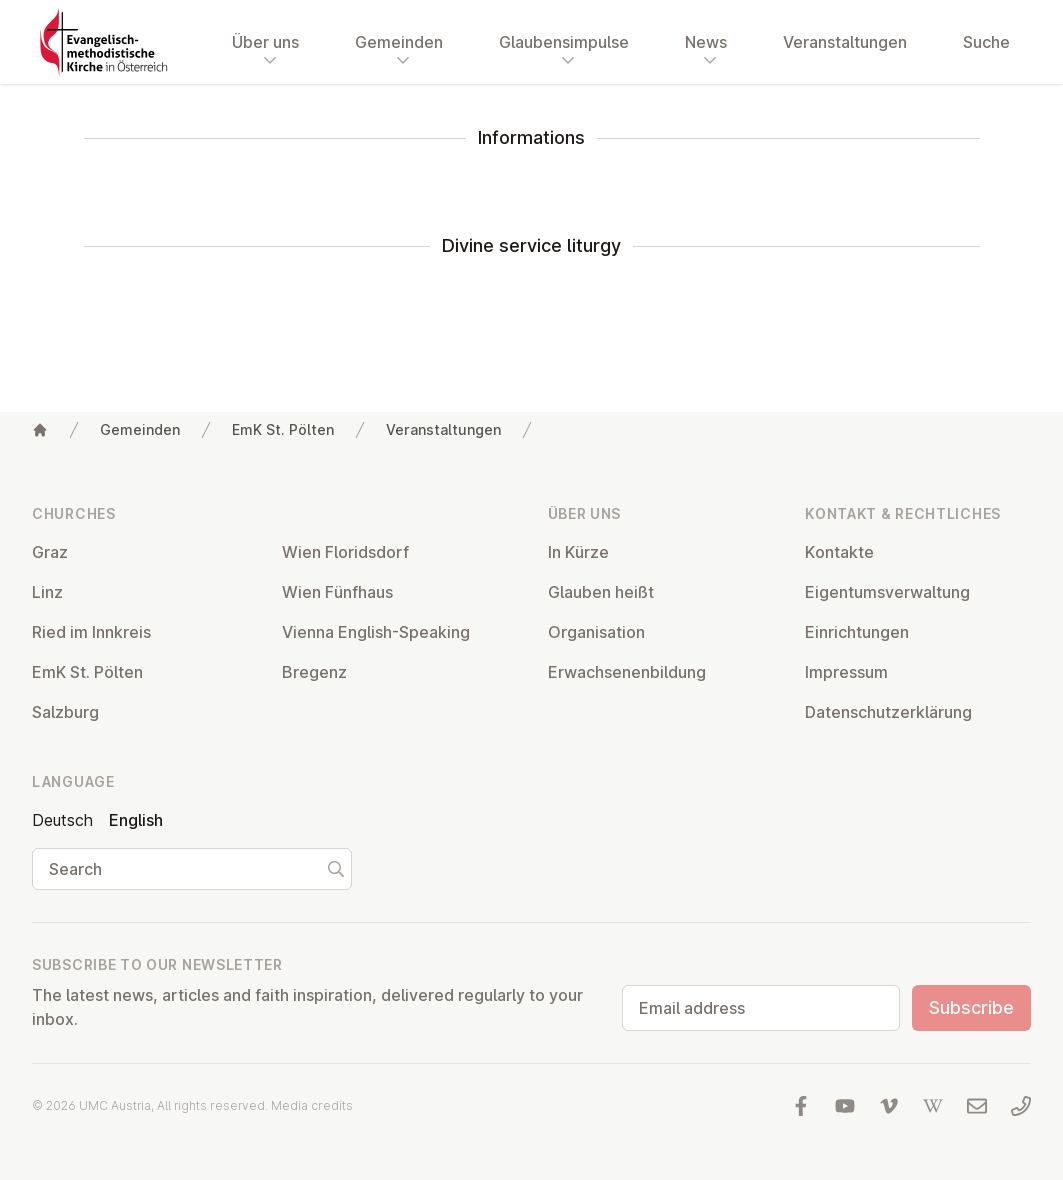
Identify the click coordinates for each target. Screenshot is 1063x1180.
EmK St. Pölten (283, 429)
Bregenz (314, 672)
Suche (986, 42)
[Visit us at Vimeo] (889, 1106)
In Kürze (578, 552)
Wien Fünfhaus (337, 592)
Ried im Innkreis (91, 632)
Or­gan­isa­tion (596, 632)
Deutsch (62, 820)
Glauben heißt (601, 592)
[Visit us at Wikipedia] (933, 1106)
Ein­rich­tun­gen (857, 632)
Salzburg (65, 712)
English (136, 820)
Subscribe (971, 1007)
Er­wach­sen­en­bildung (627, 672)
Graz (50, 552)
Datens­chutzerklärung (888, 712)
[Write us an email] (977, 1106)
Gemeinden (140, 429)
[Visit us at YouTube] (845, 1106)
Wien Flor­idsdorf (345, 552)
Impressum (846, 672)
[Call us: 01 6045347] (1021, 1106)
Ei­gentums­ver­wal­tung (887, 592)
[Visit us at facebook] (801, 1106)
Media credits (312, 1105)
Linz (47, 592)
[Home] (40, 430)
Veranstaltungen (845, 42)
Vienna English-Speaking (376, 632)
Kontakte (839, 552)
